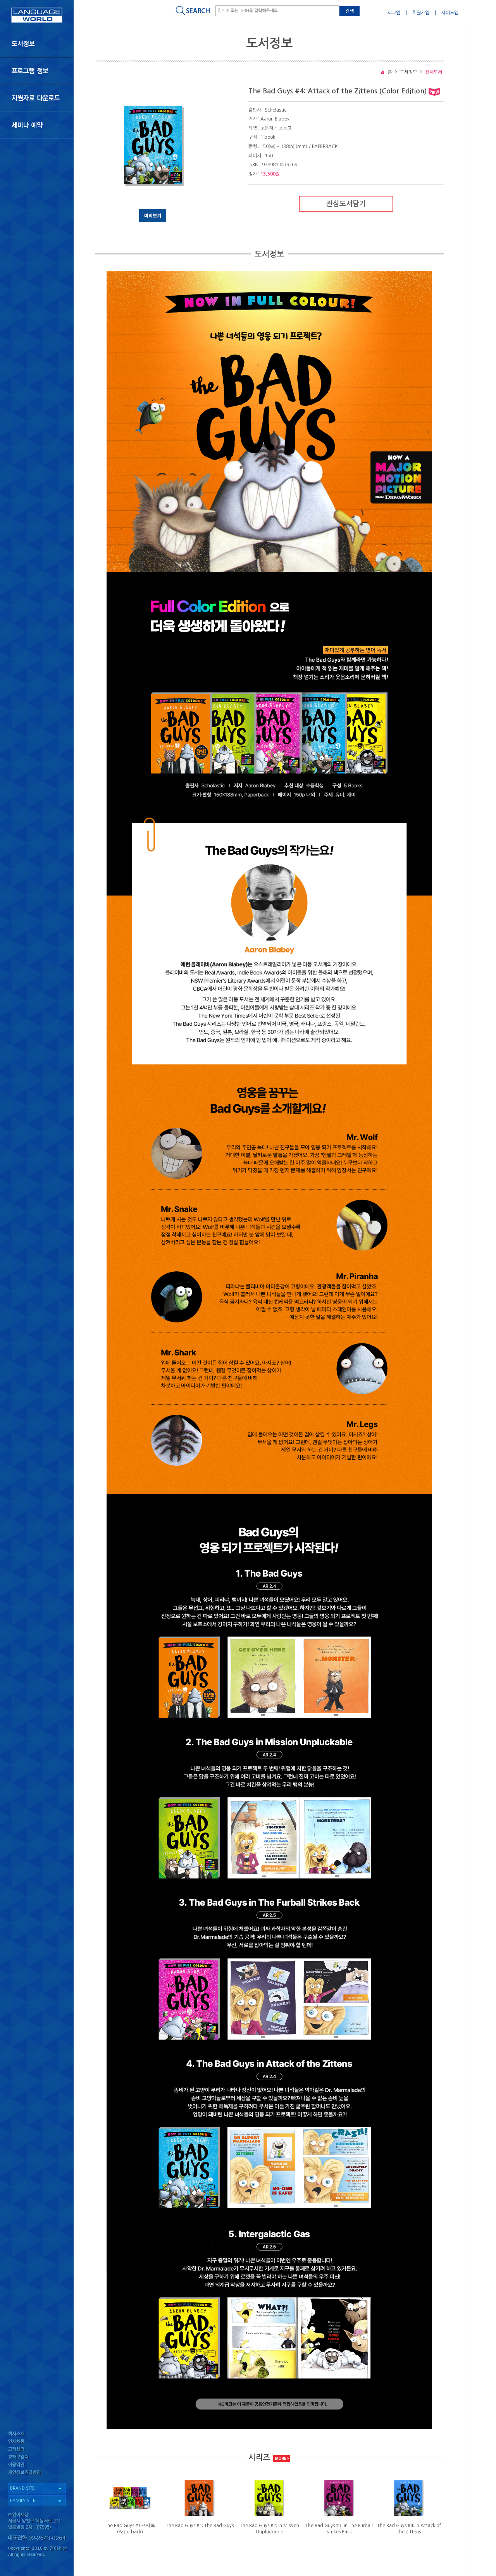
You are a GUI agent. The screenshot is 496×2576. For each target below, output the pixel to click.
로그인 (394, 12)
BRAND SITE (22, 2488)
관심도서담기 (346, 203)
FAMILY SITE (22, 2501)
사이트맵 (449, 12)
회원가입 (420, 12)
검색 (349, 11)
